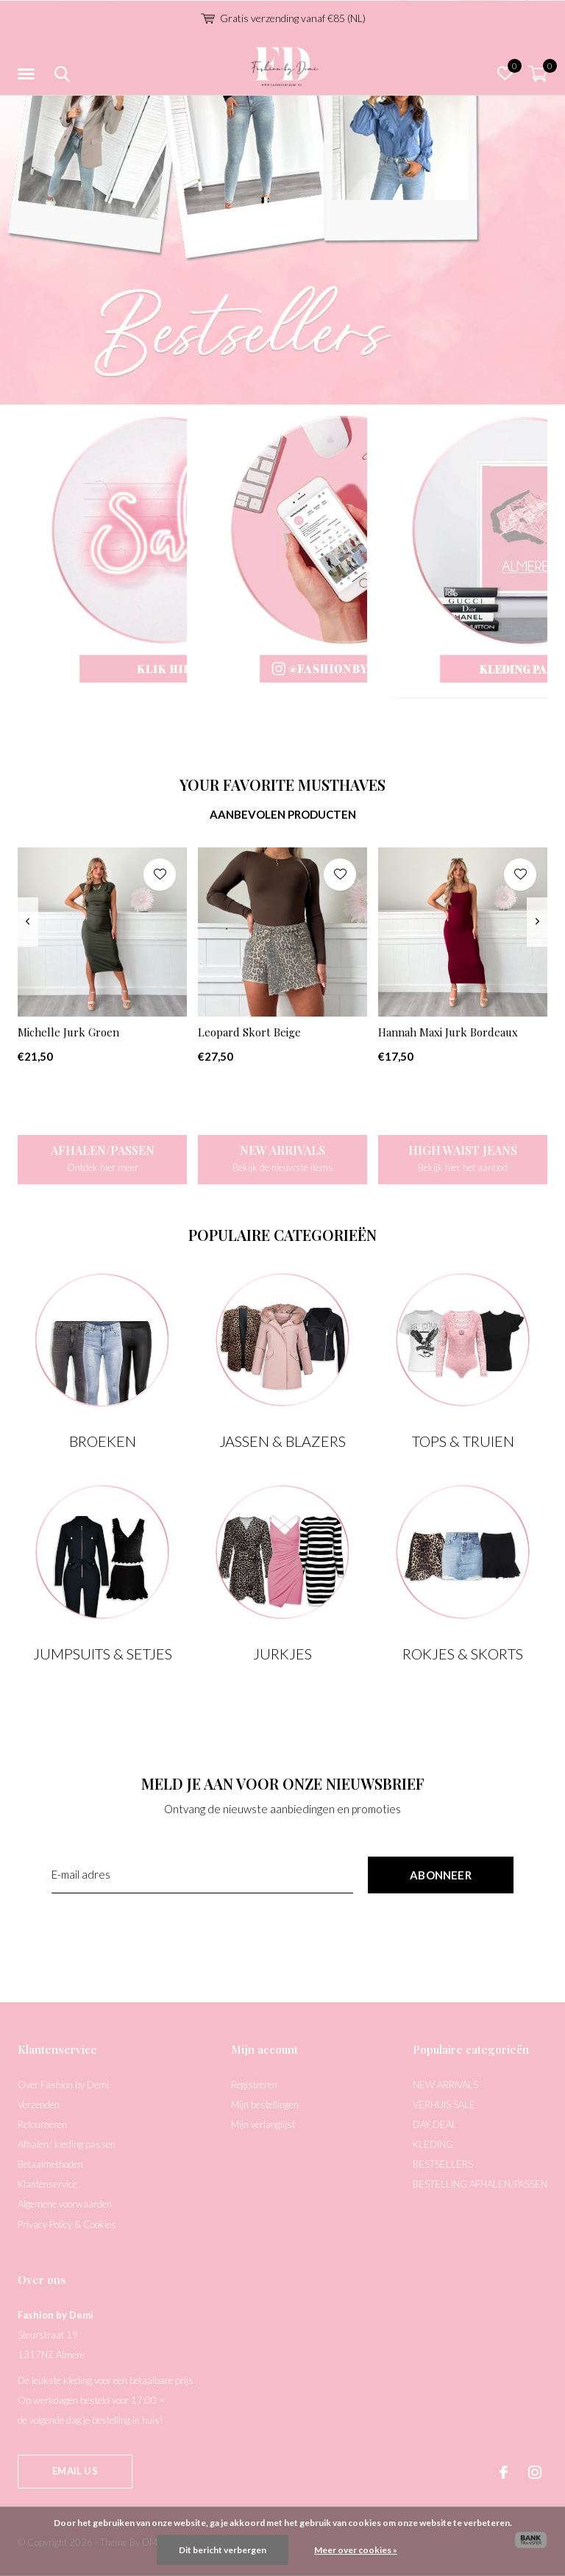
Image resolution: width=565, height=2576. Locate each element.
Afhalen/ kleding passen (67, 2144)
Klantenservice (47, 2184)
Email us (74, 2471)
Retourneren (42, 2124)
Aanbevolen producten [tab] (283, 814)
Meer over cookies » (355, 2549)
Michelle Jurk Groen (68, 1032)
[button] (29, 74)
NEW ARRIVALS (445, 2085)
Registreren (254, 2085)
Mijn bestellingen (265, 2104)
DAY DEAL (435, 2124)
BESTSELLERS (443, 2164)
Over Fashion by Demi (63, 2085)
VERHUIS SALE (444, 2104)
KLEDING (433, 2144)
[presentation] (27, 922)
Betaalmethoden (50, 2164)
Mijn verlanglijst (263, 2124)
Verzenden (39, 2104)
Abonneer (441, 1875)
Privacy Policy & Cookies (67, 2224)
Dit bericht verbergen (222, 2549)
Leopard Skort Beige (249, 1032)
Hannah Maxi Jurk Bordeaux (448, 1032)
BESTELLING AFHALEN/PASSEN (480, 2184)
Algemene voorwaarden (65, 2204)
